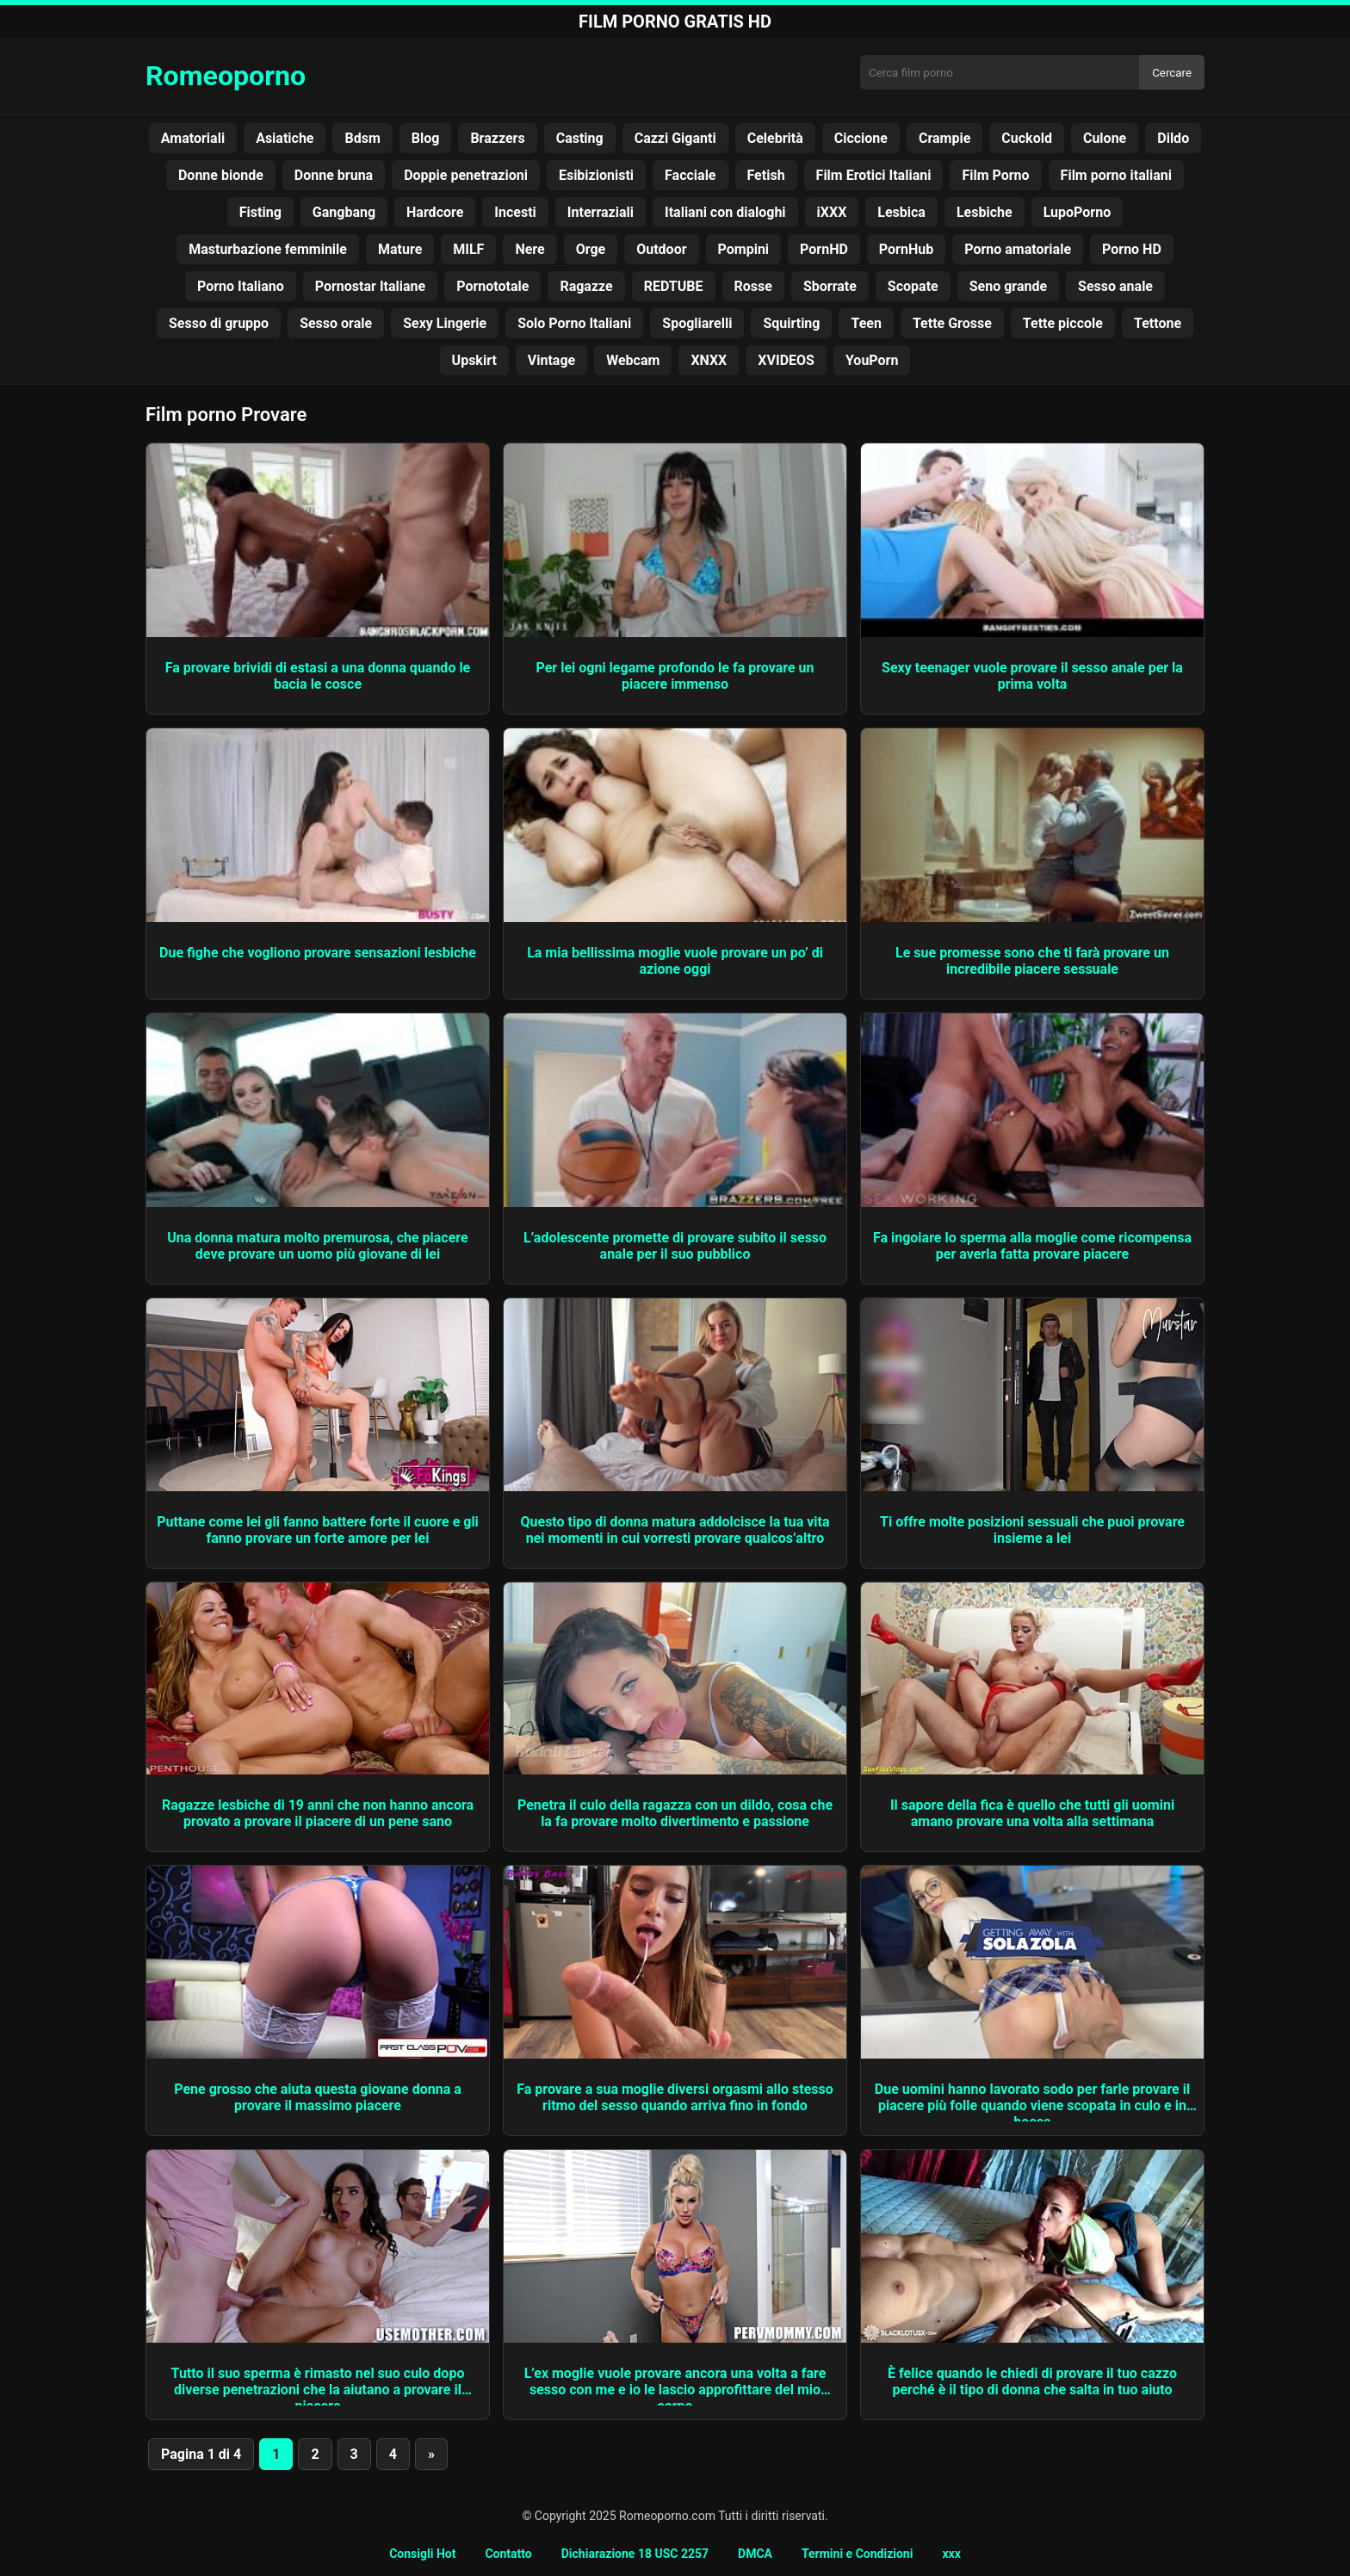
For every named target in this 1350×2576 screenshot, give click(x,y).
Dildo (1173, 138)
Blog (426, 138)
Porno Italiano (240, 286)
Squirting (791, 323)
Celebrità (775, 138)
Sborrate (830, 286)
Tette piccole (1063, 323)
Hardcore (434, 212)
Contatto (508, 2554)
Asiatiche (284, 138)
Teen (866, 323)
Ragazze (586, 286)
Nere (529, 249)
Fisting (260, 212)
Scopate (913, 286)
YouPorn (871, 360)
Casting (580, 138)
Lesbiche (984, 212)
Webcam (633, 360)
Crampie (944, 138)
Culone (1104, 138)
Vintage (551, 360)
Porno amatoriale (1017, 249)
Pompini (744, 249)
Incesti (515, 212)
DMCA (755, 2554)
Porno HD (1131, 249)
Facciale (690, 175)
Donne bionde (220, 175)
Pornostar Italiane (370, 286)
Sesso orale (336, 323)
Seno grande (1008, 286)
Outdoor (661, 249)
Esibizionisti (596, 175)
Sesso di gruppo (219, 323)
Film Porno (995, 175)
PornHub (906, 249)
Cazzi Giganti (675, 138)
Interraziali (600, 212)
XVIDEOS (786, 360)
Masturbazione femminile (268, 249)
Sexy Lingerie (444, 323)
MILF (468, 249)
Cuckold (1026, 138)
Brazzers (497, 138)
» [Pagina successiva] (431, 2454)
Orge (591, 249)
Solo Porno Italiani (574, 323)
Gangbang (344, 212)
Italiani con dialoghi (725, 212)
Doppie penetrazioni (466, 175)
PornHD (824, 249)
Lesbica (901, 212)
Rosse (753, 286)
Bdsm (362, 138)
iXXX (832, 212)
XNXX (708, 360)
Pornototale (492, 286)
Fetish (766, 175)
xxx (951, 2554)
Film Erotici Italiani (874, 175)
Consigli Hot (422, 2554)
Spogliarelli (697, 323)
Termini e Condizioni (857, 2554)
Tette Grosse (952, 323)
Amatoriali (193, 138)
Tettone (1157, 323)
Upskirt (474, 360)
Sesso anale (1115, 286)
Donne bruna (333, 175)
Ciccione (861, 138)
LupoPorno (1077, 212)
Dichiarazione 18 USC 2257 (635, 2554)
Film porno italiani (1116, 175)
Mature (400, 249)
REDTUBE (673, 286)
